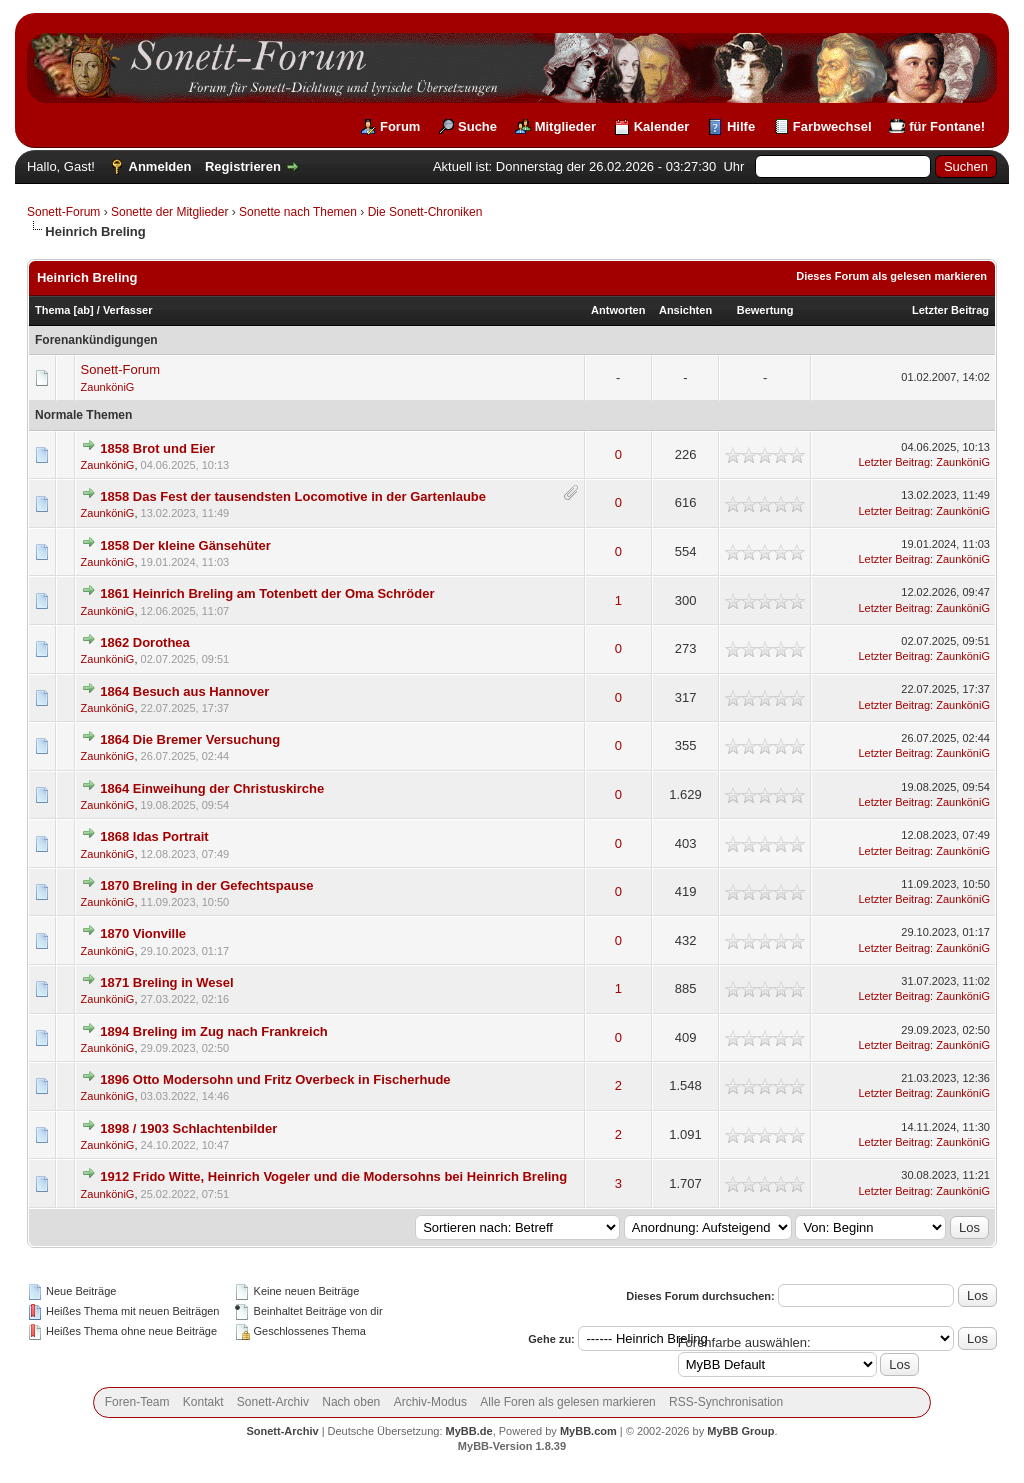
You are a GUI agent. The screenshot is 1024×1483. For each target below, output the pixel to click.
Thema (52, 310)
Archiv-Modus (430, 1402)
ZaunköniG (108, 387)
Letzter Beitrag (950, 310)
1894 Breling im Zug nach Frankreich (214, 1031)
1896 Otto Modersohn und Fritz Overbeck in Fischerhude (275, 1079)
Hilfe (741, 126)
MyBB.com (588, 1431)
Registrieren (243, 166)
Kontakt (203, 1402)
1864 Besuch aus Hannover (184, 691)
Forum (400, 126)
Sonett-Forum (63, 212)
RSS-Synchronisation (726, 1402)
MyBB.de (469, 1431)
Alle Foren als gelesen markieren (567, 1402)
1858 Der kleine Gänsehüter (185, 545)
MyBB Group (740, 1431)
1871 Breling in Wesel (166, 982)
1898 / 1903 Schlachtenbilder (188, 1128)
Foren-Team (137, 1402)
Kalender (662, 126)
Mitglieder (565, 126)
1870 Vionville (143, 933)
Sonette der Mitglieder (169, 212)
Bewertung (765, 310)
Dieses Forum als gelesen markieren (891, 276)
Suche (477, 126)
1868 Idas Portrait (154, 836)
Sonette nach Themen (298, 212)
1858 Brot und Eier (157, 448)
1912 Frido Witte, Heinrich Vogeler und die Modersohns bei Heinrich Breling (333, 1176)
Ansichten (685, 310)
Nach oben (351, 1402)
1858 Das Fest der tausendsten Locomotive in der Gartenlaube (293, 496)
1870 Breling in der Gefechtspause (206, 885)
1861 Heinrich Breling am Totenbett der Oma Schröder (267, 593)
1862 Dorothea (145, 642)
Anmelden (160, 166)
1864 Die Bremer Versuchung (190, 739)
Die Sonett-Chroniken (425, 212)
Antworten (618, 310)
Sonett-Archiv (273, 1402)
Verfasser (128, 310)
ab (83, 310)
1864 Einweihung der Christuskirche (212, 788)
